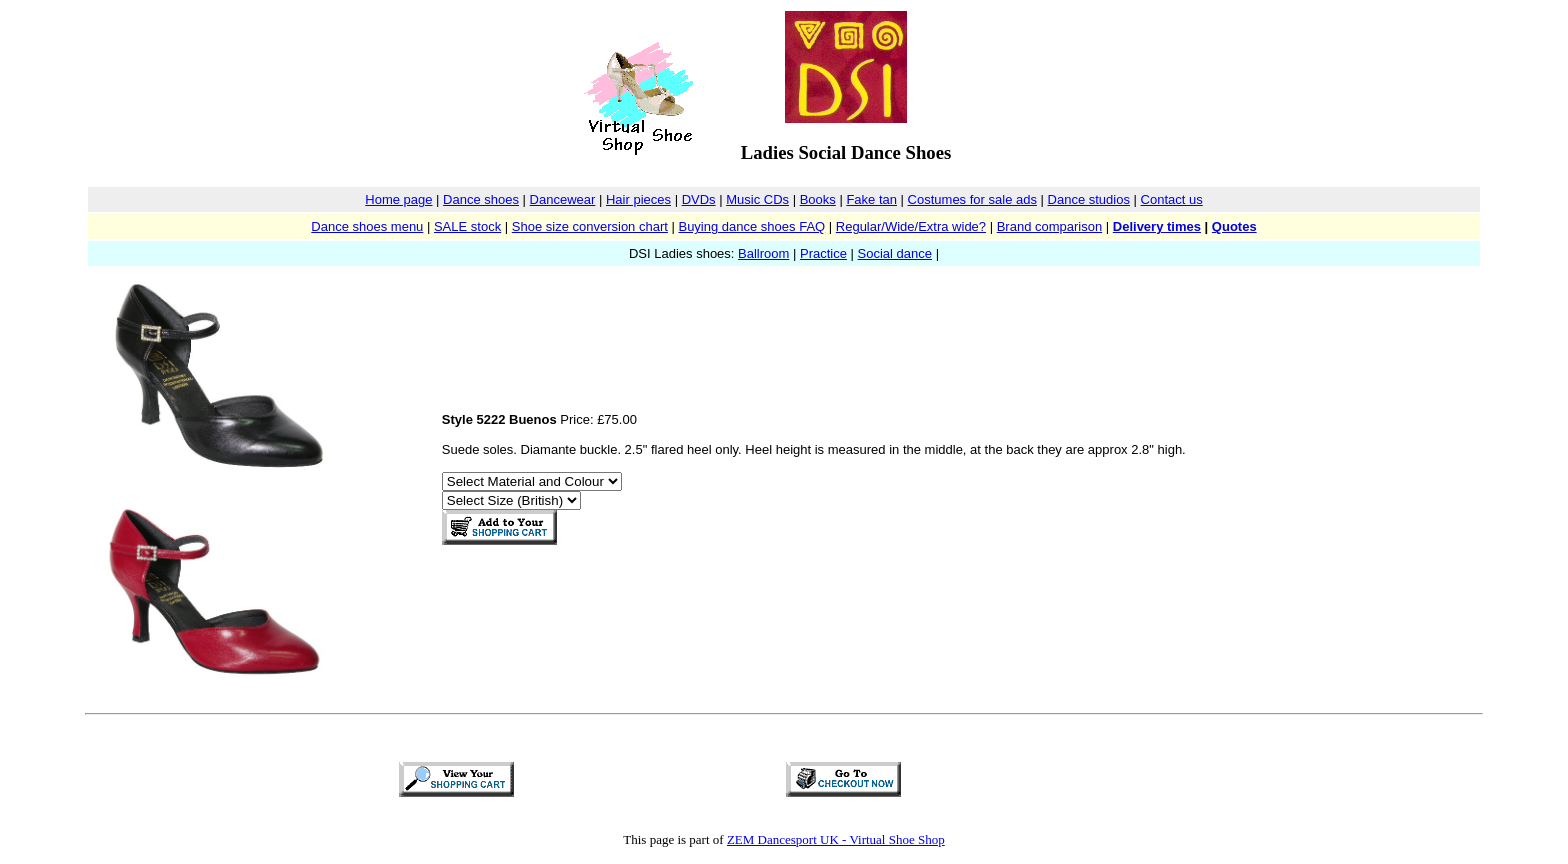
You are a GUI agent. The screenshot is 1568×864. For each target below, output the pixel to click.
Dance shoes (481, 199)
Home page (398, 199)
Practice (823, 253)
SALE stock (467, 226)
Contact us (1172, 199)
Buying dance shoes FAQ (751, 226)
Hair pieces (638, 199)
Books (818, 199)
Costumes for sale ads (972, 199)
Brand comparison (1050, 226)
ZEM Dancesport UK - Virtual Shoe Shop (836, 839)
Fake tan (871, 199)
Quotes (1234, 226)
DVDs (699, 199)
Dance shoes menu (367, 226)
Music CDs (757, 199)
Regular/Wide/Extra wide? (911, 226)
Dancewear (563, 199)
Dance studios (1089, 199)
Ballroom (763, 253)
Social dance (895, 253)
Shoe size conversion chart (590, 226)
